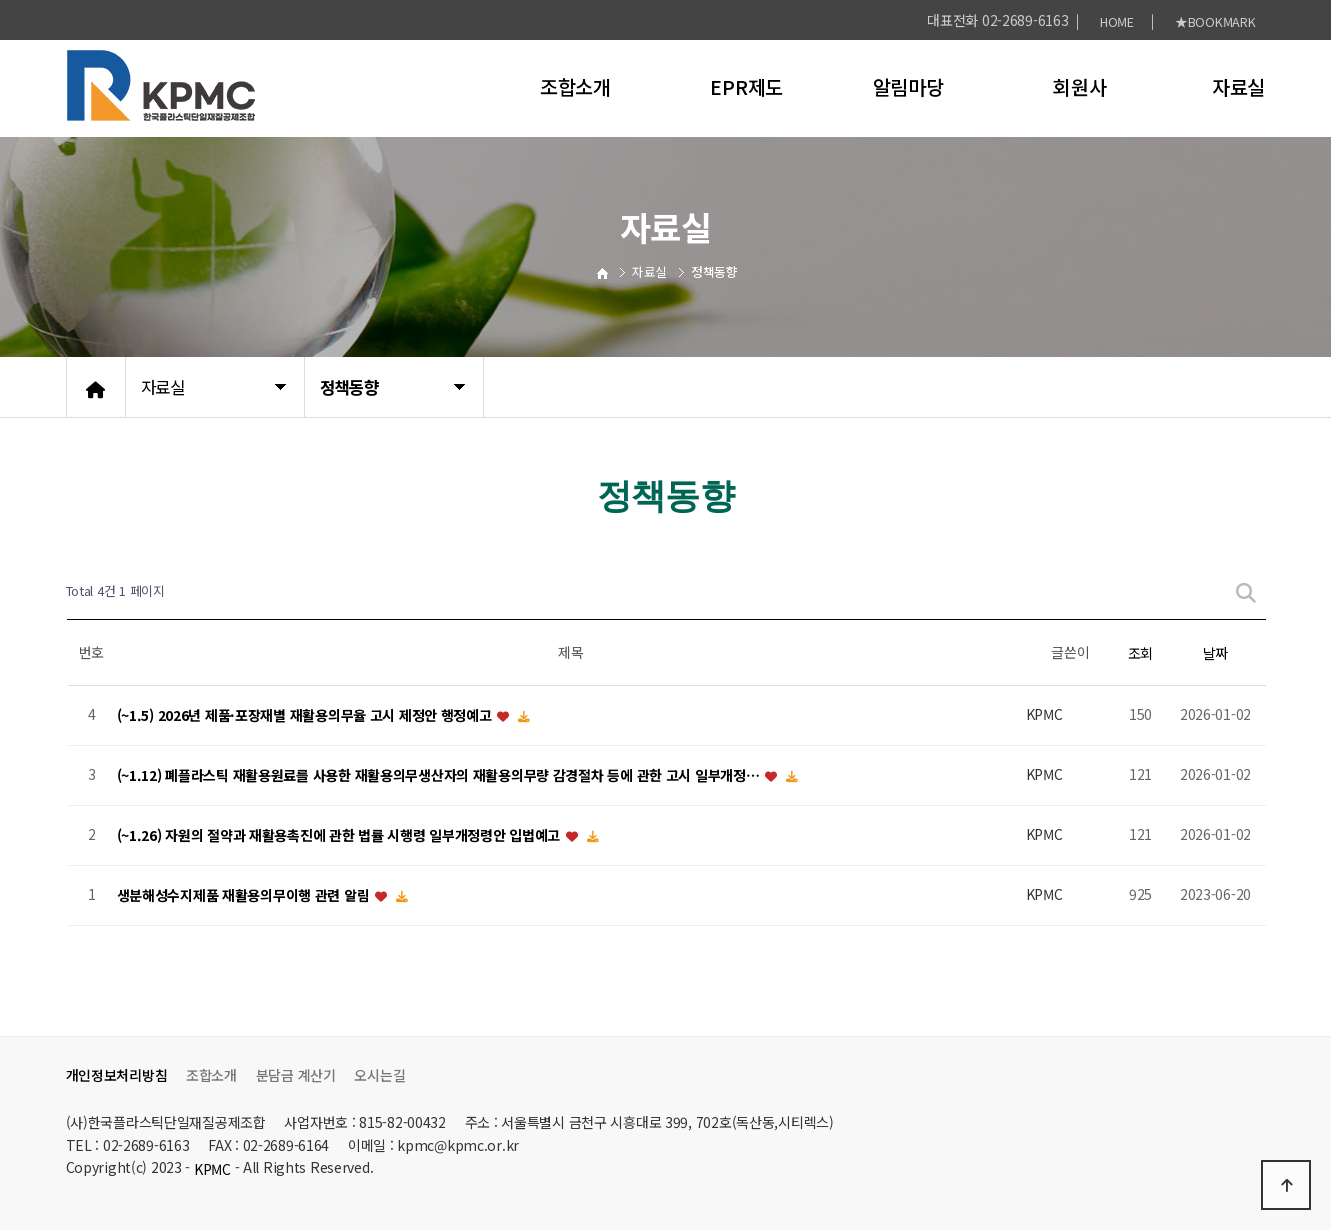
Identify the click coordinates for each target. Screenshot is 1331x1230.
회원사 (1079, 86)
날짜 (1215, 653)
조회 (1140, 653)
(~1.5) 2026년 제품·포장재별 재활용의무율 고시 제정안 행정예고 (306, 715)
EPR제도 (746, 86)
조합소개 (575, 86)
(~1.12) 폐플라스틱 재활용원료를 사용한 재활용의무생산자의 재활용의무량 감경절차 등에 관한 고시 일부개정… (440, 775)
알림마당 (908, 86)
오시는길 (379, 1075)
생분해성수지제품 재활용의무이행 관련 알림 (245, 895)
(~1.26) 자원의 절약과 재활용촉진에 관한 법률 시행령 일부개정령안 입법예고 (340, 835)
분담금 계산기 (296, 1075)
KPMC (212, 1169)
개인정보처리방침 (117, 1075)
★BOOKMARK (1215, 21)
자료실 (1238, 86)
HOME (1117, 21)
